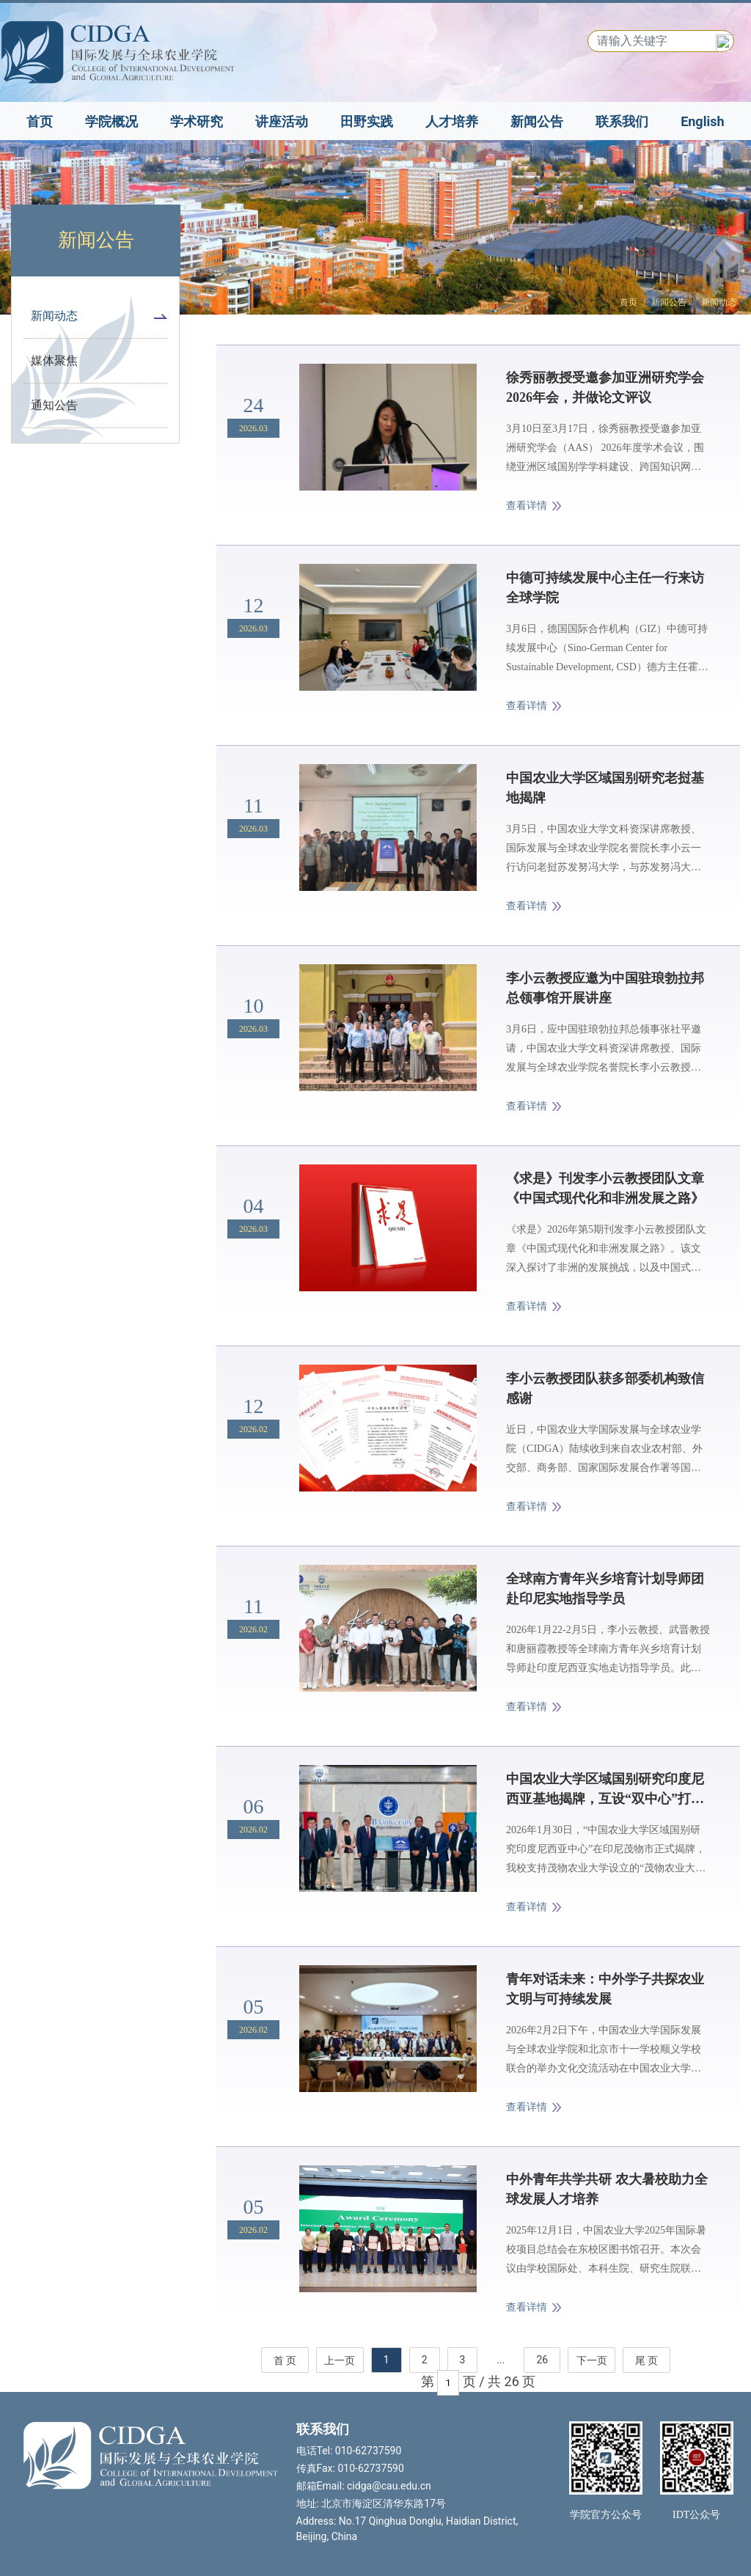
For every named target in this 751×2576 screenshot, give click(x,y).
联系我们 (622, 121)
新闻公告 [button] (536, 121)
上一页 (339, 2360)
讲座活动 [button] (281, 121)
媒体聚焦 (54, 360)
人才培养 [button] (451, 121)
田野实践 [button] (366, 121)
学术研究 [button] (196, 121)
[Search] (660, 41)
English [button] (702, 121)
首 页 (285, 2360)
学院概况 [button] (111, 121)
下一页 (591, 2360)
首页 (39, 121)
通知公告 (54, 405)
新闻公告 (668, 302)
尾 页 (646, 2360)
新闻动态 (718, 302)
